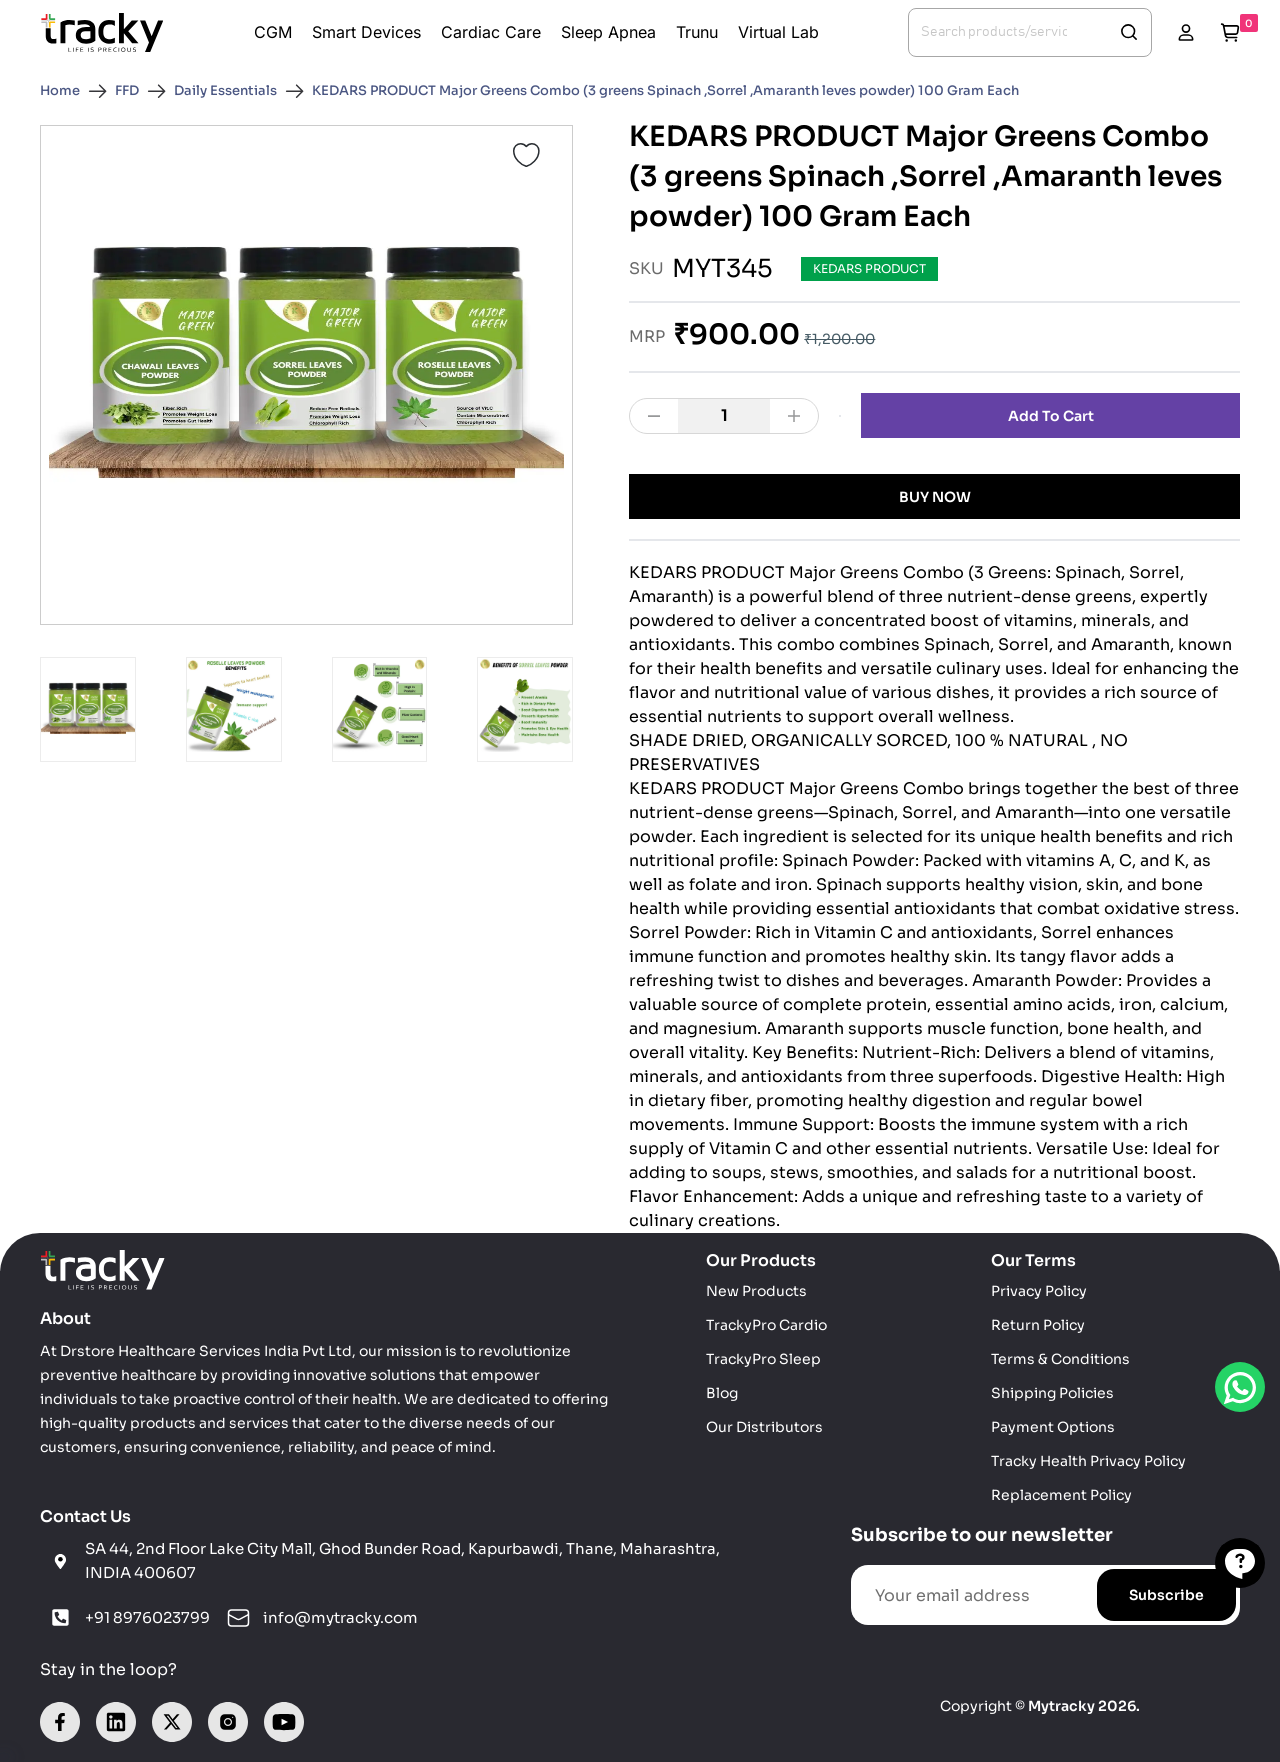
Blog (722, 1393)
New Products (756, 1291)
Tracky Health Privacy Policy (1088, 1461)
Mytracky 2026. (1084, 1706)
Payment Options (1053, 1427)
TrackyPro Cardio (766, 1325)
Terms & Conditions (1060, 1359)
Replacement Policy (1061, 1495)
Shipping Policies (1052, 1393)
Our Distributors (764, 1427)
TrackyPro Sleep (763, 1359)
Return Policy (1038, 1325)
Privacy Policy (1039, 1291)
